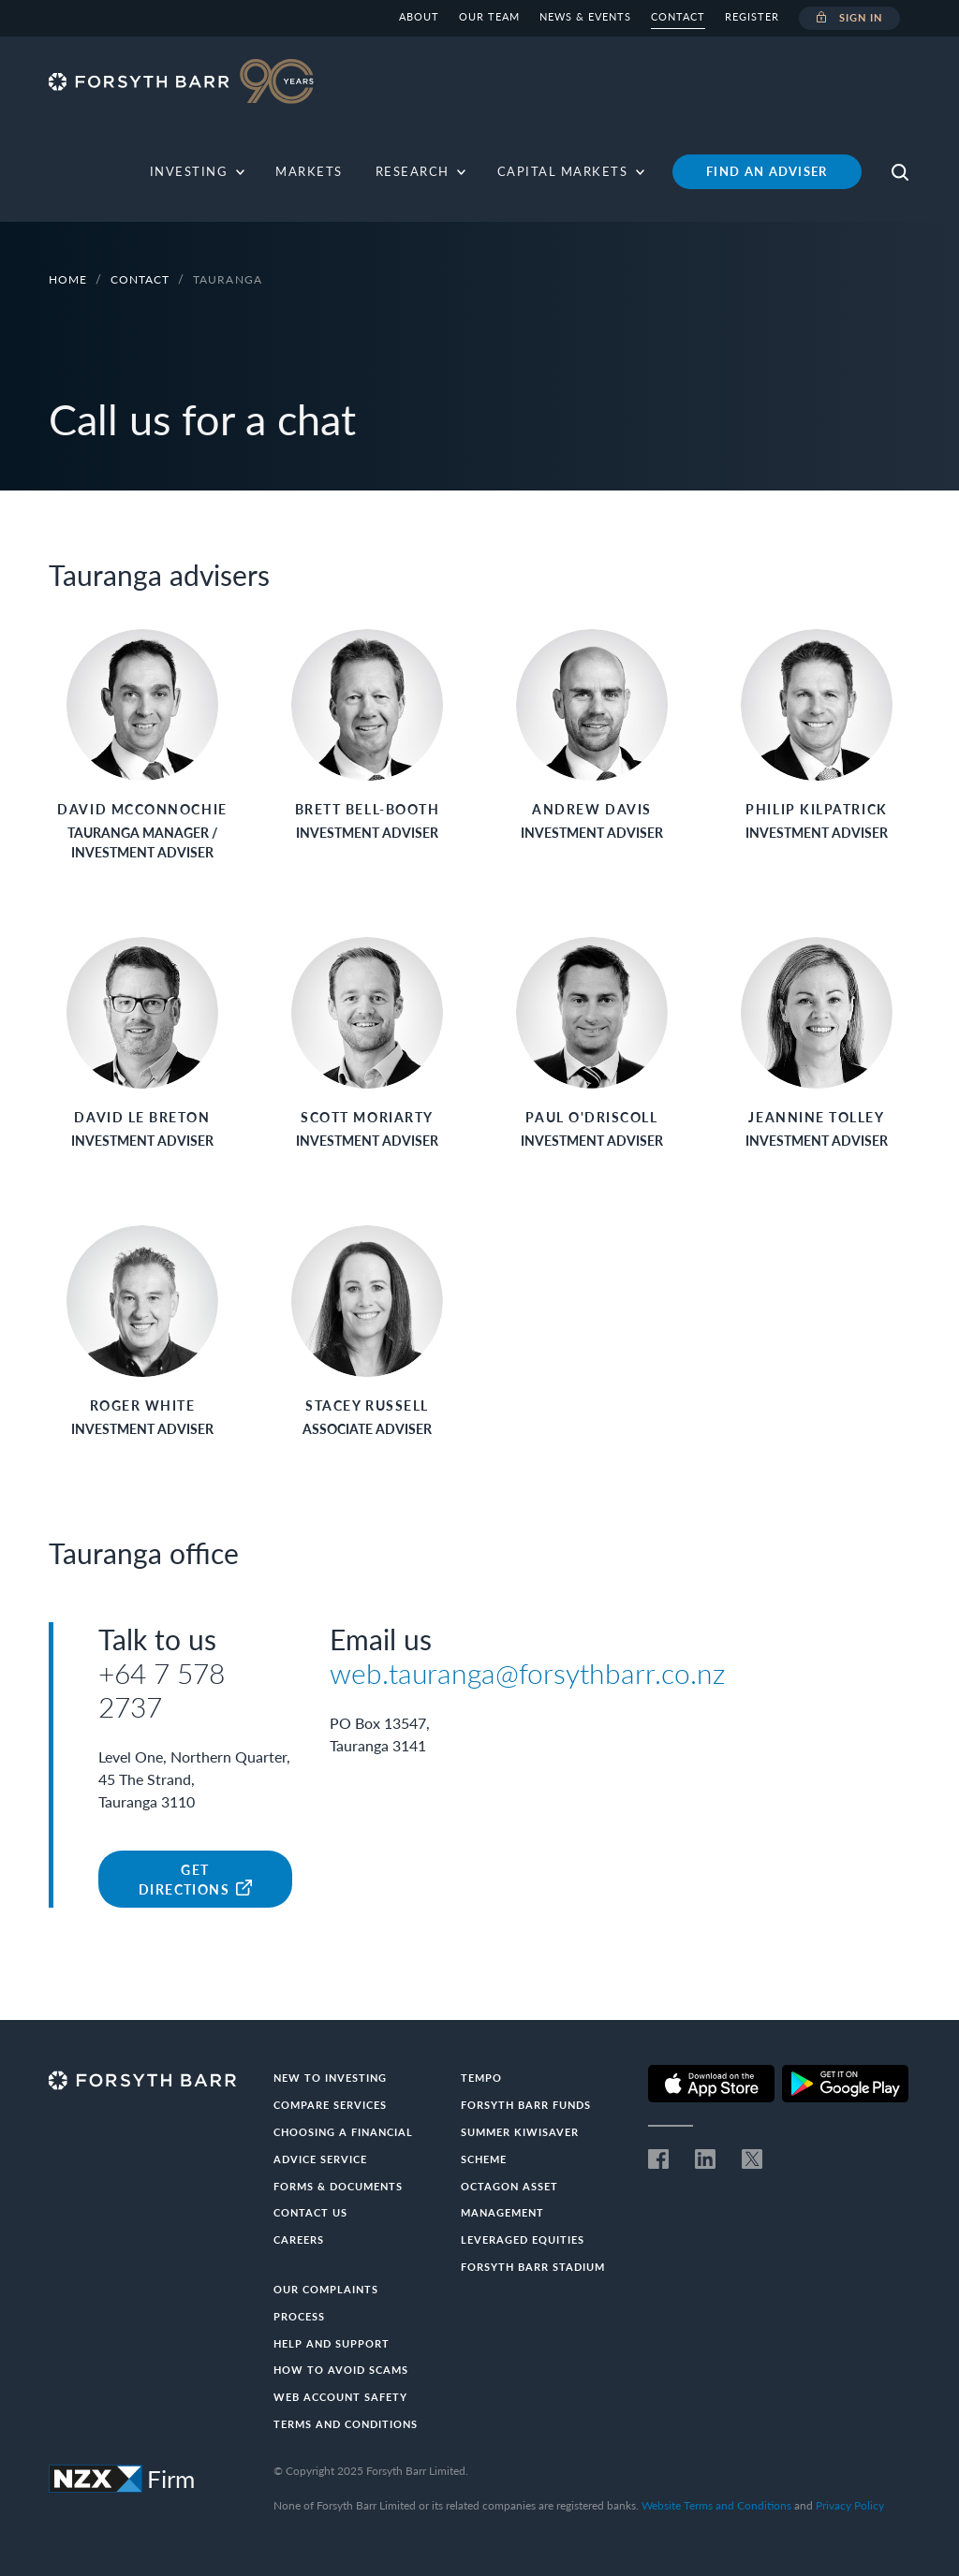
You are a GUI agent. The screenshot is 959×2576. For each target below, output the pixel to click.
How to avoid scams (340, 2370)
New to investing (330, 2077)
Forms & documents (338, 2186)
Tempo (481, 2077)
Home (68, 279)
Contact (678, 16)
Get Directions (195, 1879)
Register (752, 16)
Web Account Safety (340, 2397)
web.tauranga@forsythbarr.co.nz (527, 1673)
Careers (298, 2239)
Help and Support (331, 2343)
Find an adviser (767, 171)
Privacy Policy (850, 2505)
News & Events (585, 16)
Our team (489, 16)
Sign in (850, 18)
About (419, 16)
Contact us (310, 2212)
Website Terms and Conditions (716, 2505)
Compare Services (330, 2105)
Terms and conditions (345, 2424)
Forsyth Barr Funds (526, 2105)
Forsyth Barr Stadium (533, 2267)
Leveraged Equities (522, 2239)
